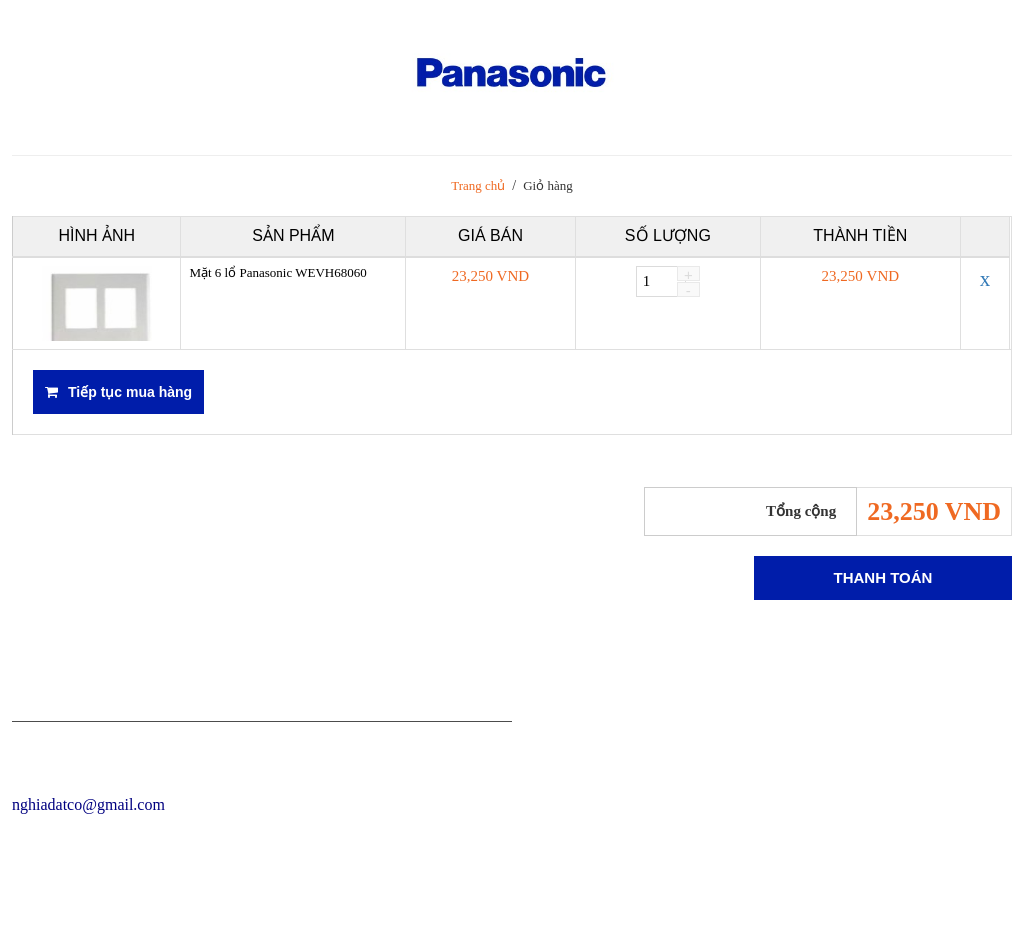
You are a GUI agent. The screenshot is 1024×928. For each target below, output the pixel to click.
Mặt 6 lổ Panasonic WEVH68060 (277, 272)
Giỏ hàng (548, 185)
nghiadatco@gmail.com (88, 804)
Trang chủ (478, 185)
